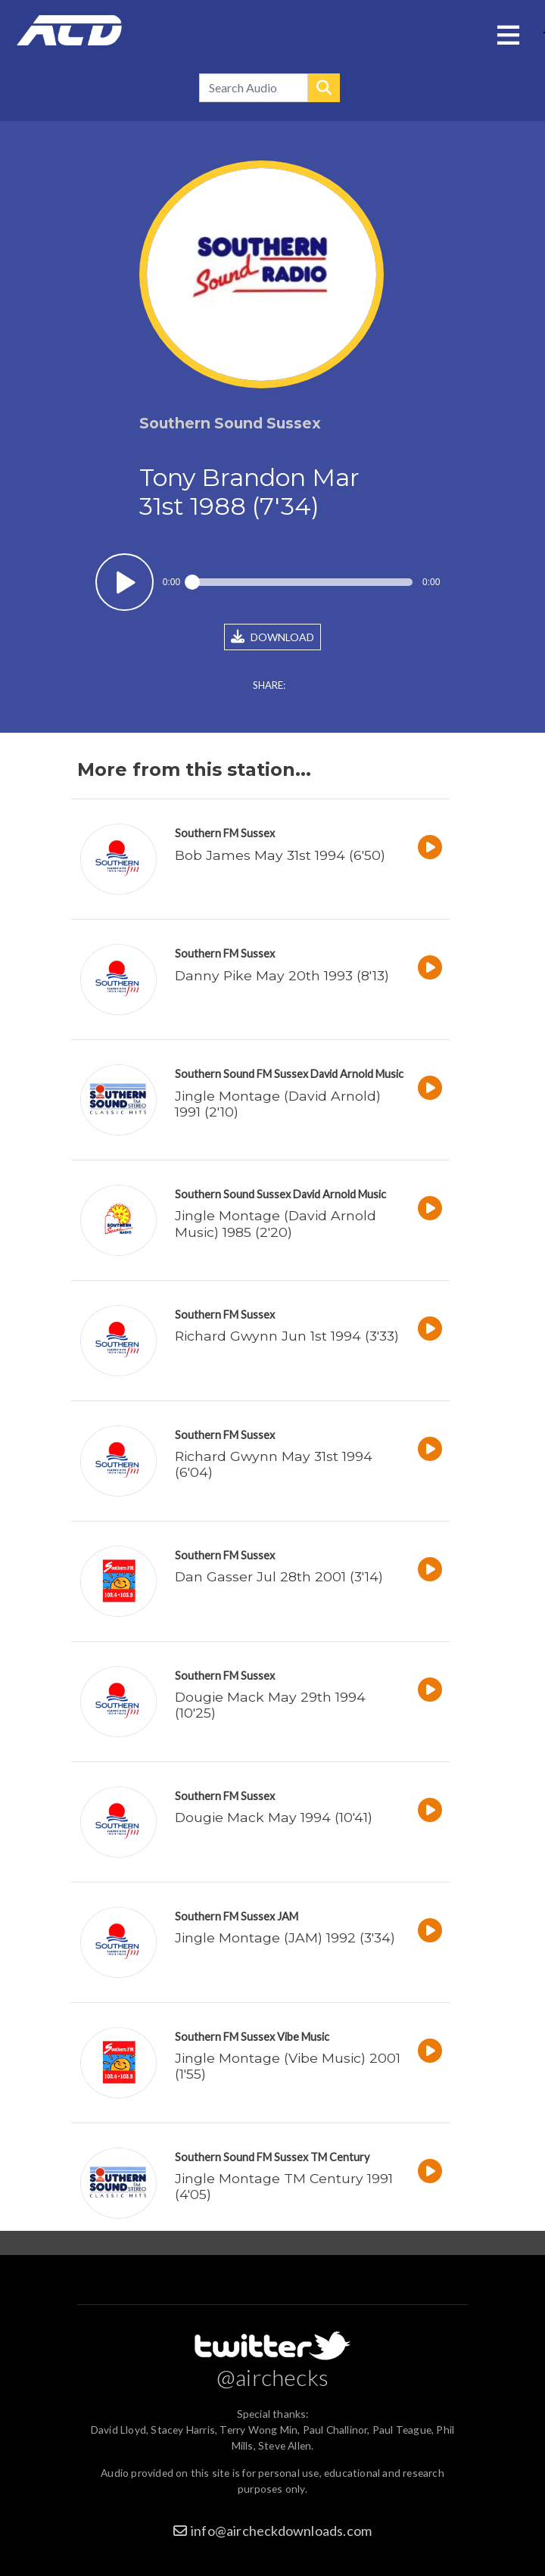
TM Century (339, 2157)
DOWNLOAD (272, 636)
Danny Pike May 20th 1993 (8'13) (282, 975)
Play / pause (124, 582)
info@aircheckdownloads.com (281, 2530)
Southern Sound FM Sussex (241, 1073)
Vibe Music (303, 2036)
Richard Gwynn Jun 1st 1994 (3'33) (287, 1336)
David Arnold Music (356, 1073)
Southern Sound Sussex (233, 1194)
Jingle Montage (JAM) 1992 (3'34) (285, 1937)
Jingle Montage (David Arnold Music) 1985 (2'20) (275, 1223)
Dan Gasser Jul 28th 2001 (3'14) (279, 1576)
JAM (287, 1916)
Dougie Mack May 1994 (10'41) (273, 1817)
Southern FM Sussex (225, 833)
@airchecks (272, 2377)
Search (324, 87)
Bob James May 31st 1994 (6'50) (280, 855)
